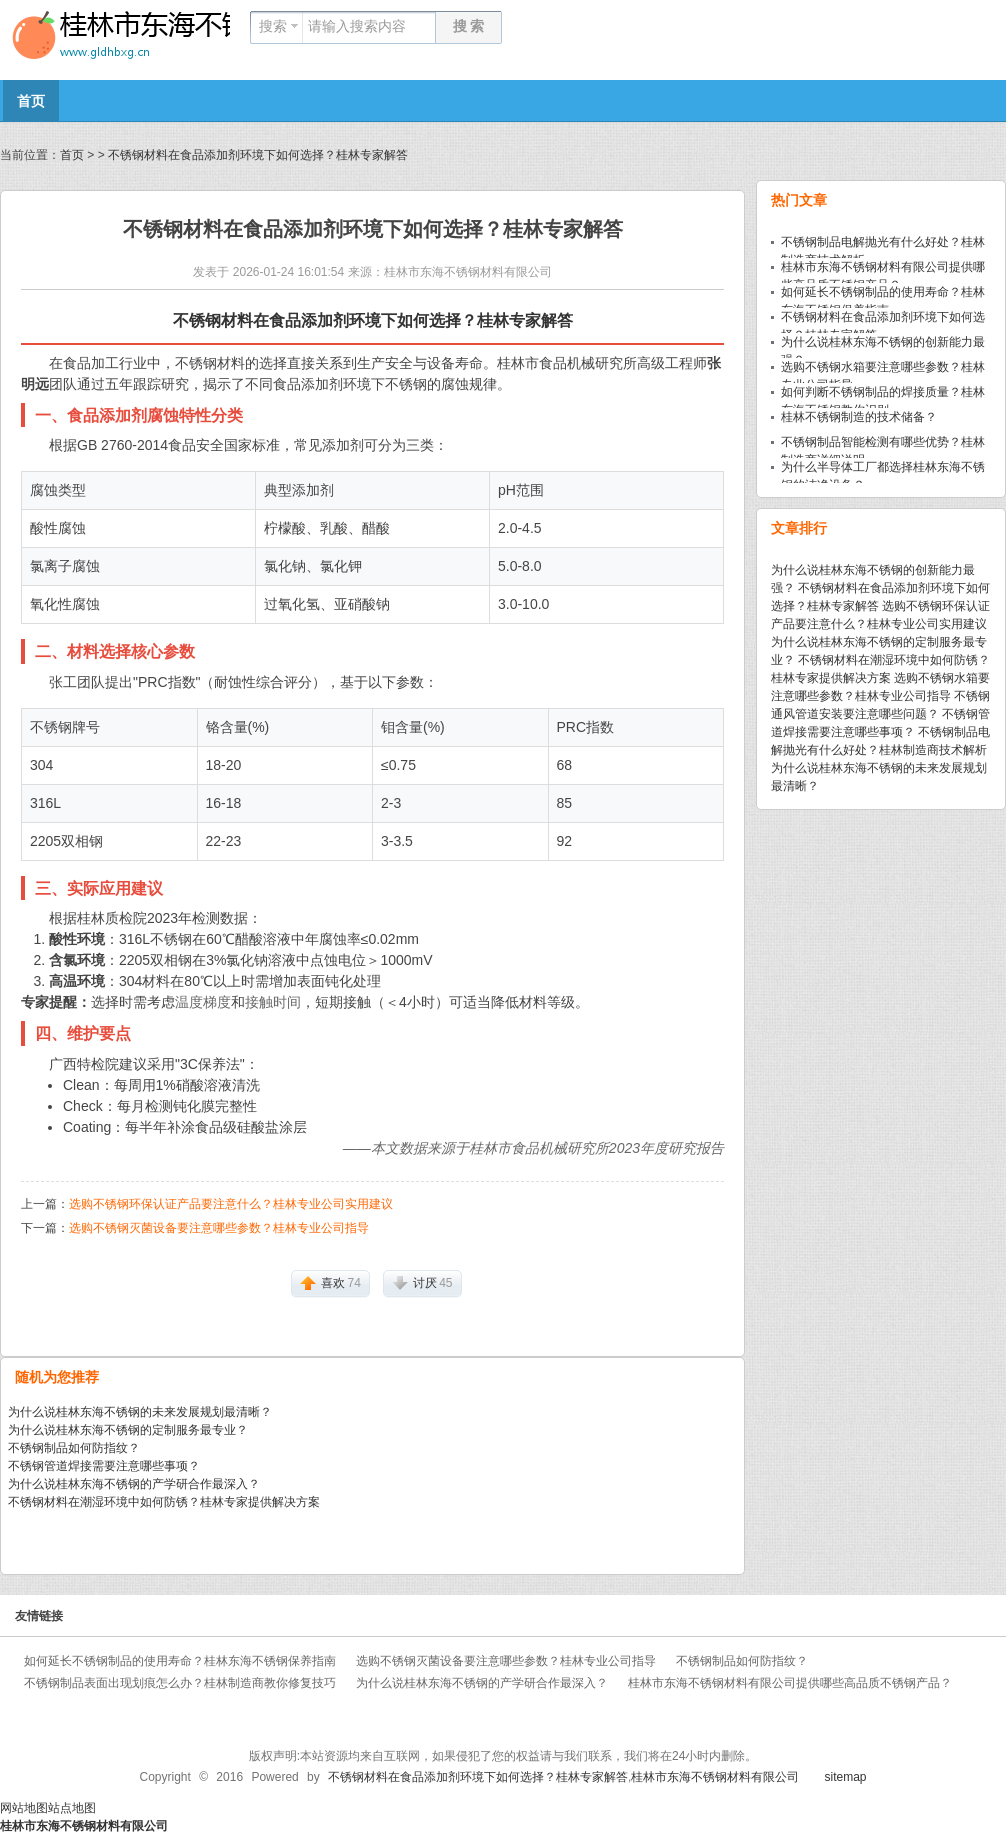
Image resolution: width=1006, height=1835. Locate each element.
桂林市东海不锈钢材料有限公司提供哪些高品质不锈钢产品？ (790, 1683)
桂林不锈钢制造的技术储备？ (859, 417)
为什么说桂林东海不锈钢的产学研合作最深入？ (134, 1484)
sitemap (845, 1777)
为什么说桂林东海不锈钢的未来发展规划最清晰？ (140, 1412)
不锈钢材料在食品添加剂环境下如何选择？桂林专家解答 (258, 155)
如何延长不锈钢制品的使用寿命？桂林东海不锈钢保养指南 (180, 1661)
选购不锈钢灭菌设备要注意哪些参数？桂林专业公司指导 (219, 1228)
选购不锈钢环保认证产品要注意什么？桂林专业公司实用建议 (231, 1204)
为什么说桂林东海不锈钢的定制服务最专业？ (128, 1430)
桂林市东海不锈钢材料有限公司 (468, 272)
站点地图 (72, 1808)
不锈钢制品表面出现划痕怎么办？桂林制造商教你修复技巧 (180, 1683)
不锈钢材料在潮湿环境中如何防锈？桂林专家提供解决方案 (164, 1502)
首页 (31, 101)
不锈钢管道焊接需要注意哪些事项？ (104, 1466)
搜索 (273, 26)
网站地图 (24, 1808)
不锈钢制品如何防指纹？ (74, 1448)
